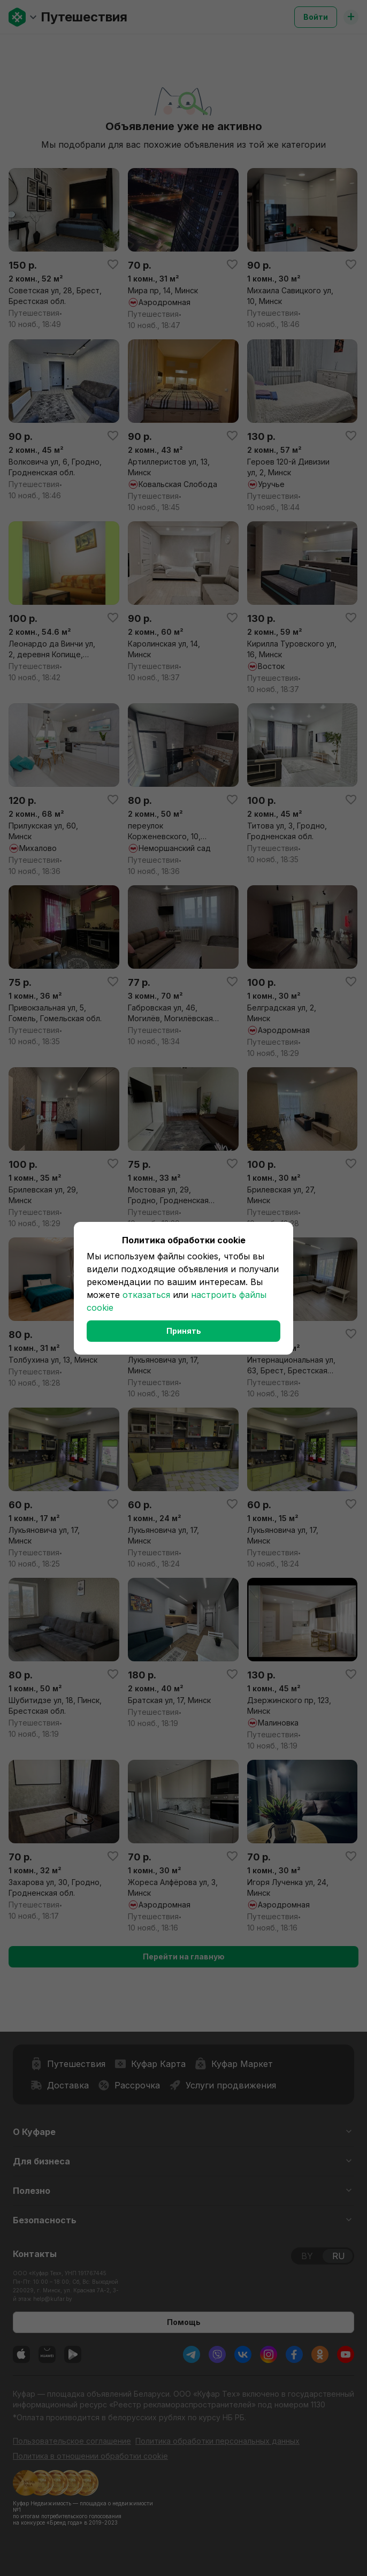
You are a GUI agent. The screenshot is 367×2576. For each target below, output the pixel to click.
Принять (183, 1330)
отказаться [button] (146, 1294)
